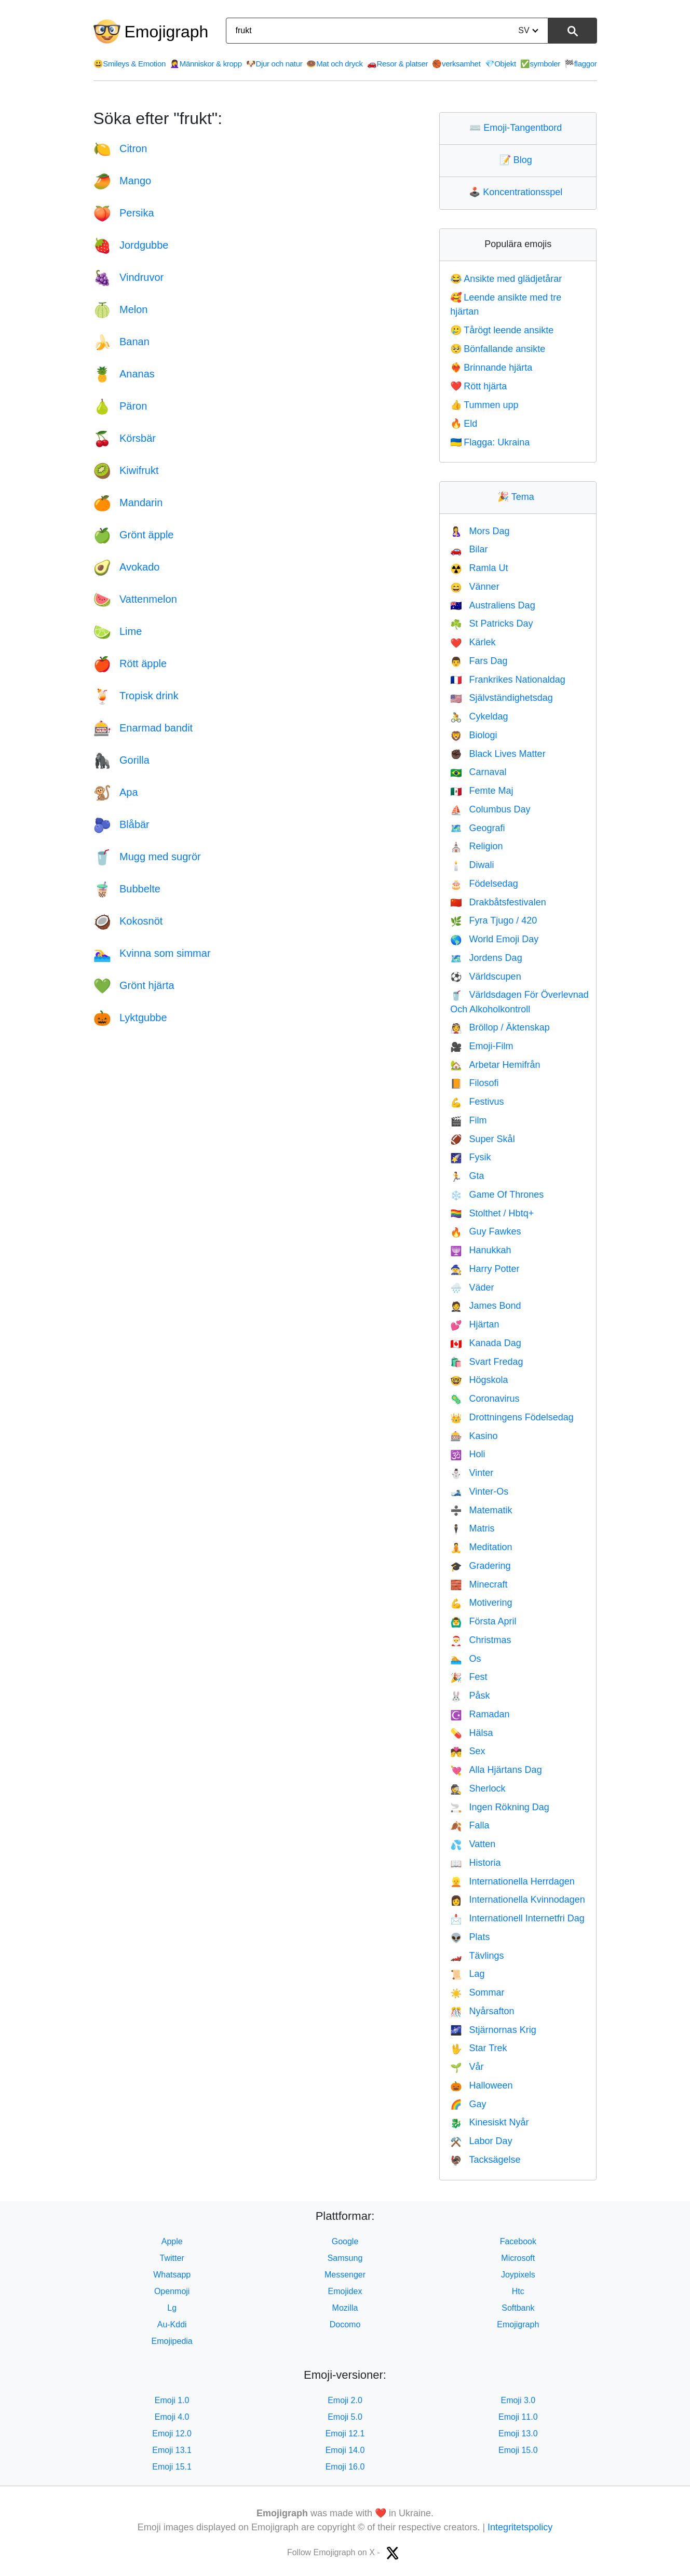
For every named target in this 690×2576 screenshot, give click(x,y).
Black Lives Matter (497, 754)
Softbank (518, 2307)
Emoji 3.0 (517, 2400)
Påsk (470, 1695)
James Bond (485, 1305)
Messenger (345, 2274)
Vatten (472, 1844)
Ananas (124, 373)
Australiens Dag (492, 605)
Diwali (472, 865)
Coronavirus (484, 1398)
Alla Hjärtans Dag (496, 1770)
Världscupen (485, 976)
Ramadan (479, 1714)
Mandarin (128, 502)
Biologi (473, 735)
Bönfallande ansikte (497, 349)
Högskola (479, 1380)
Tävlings (477, 1955)
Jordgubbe (131, 245)
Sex (467, 1751)
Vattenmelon (135, 599)
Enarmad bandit (143, 728)
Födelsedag (484, 883)
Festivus (477, 1101)
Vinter (471, 1473)
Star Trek (478, 2048)
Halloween (481, 2085)
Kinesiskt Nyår (489, 2122)
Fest (468, 1677)
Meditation (481, 1547)
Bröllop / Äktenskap (500, 1027)
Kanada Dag (485, 1343)
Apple (172, 2241)
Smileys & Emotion (129, 63)
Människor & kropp (206, 63)
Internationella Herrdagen (512, 1881)
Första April (483, 1621)
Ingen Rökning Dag (499, 1807)
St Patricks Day (491, 623)
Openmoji (172, 2291)
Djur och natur (274, 63)
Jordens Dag (486, 958)
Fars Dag (478, 661)
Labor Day (481, 2141)
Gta (467, 1176)
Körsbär (124, 438)
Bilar (469, 549)
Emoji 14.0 (345, 2450)
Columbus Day (490, 809)
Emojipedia (172, 2341)
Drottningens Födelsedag (512, 1417)
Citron (120, 148)
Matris (472, 1528)
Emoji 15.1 (172, 2466)
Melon (120, 309)
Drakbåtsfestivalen (498, 902)
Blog (518, 160)
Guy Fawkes (485, 1231)
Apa (115, 792)
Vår (466, 2067)
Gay (468, 2104)
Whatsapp (172, 2274)
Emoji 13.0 (518, 2433)
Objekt (500, 63)
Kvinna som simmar (152, 953)
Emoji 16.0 (345, 2466)
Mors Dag (479, 531)
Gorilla (121, 760)
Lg (172, 2307)
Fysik (470, 1157)
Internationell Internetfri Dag (517, 1918)
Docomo (345, 2324)
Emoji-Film (481, 1046)
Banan (121, 341)
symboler (540, 63)
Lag (467, 1974)
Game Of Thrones (497, 1194)
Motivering (481, 1602)
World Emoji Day (494, 939)
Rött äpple (130, 663)
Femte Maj (481, 790)
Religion (476, 846)
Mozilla (345, 2307)
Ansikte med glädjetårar (506, 279)
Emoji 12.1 (345, 2433)
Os (465, 1658)
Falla (469, 1825)
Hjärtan (474, 1324)
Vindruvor (128, 277)
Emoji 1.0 (172, 2400)
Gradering (480, 1566)
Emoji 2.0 (345, 2400)
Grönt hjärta (133, 985)
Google (345, 2241)
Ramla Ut (479, 568)
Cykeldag (479, 716)
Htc (518, 2291)
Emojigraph (167, 31)
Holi (467, 1454)
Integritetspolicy (520, 2527)
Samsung (345, 2258)
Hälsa (471, 1733)
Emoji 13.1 (172, 2450)
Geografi (477, 828)
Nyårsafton (482, 2011)
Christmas (480, 1640)
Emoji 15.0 (518, 2450)
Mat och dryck (334, 63)
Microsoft (518, 2258)
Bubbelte (126, 888)
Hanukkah (480, 1250)
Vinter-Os (479, 1491)
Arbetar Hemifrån (495, 1065)
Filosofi (474, 1083)
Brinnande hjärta (491, 367)
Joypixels (518, 2274)
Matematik (481, 1510)
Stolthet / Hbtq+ (492, 1213)
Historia (475, 1863)
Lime (117, 631)
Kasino (473, 1436)
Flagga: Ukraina (490, 442)
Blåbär (121, 824)
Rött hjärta (478, 386)
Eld (463, 423)
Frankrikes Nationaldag (507, 679)
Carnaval (478, 772)
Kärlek (472, 642)
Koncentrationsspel (517, 192)
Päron (120, 406)
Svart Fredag (486, 1362)
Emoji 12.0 (172, 2433)
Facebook (518, 2241)
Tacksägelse (485, 2159)
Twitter (172, 2258)
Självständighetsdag (501, 698)
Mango (122, 180)
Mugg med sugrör (147, 856)
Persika (123, 213)
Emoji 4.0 (172, 2416)
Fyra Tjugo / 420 (493, 920)
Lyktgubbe (130, 1017)
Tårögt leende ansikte (501, 330)
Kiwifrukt (126, 470)
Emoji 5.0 (345, 2416)
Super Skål (482, 1139)
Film (468, 1120)
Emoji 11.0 (518, 2416)
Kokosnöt (128, 921)
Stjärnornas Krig (493, 2030)
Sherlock (477, 1788)
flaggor (580, 63)
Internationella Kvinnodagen (517, 1899)
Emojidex (345, 2291)
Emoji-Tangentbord (518, 128)
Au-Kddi (172, 2324)
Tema (518, 497)
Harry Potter (484, 1269)
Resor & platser (397, 63)
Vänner (474, 586)
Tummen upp (484, 405)
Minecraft (478, 1584)
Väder (472, 1287)
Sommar (477, 1992)
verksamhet (456, 63)
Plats (470, 1937)
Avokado (126, 567)
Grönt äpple (133, 534)
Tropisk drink (136, 695)
